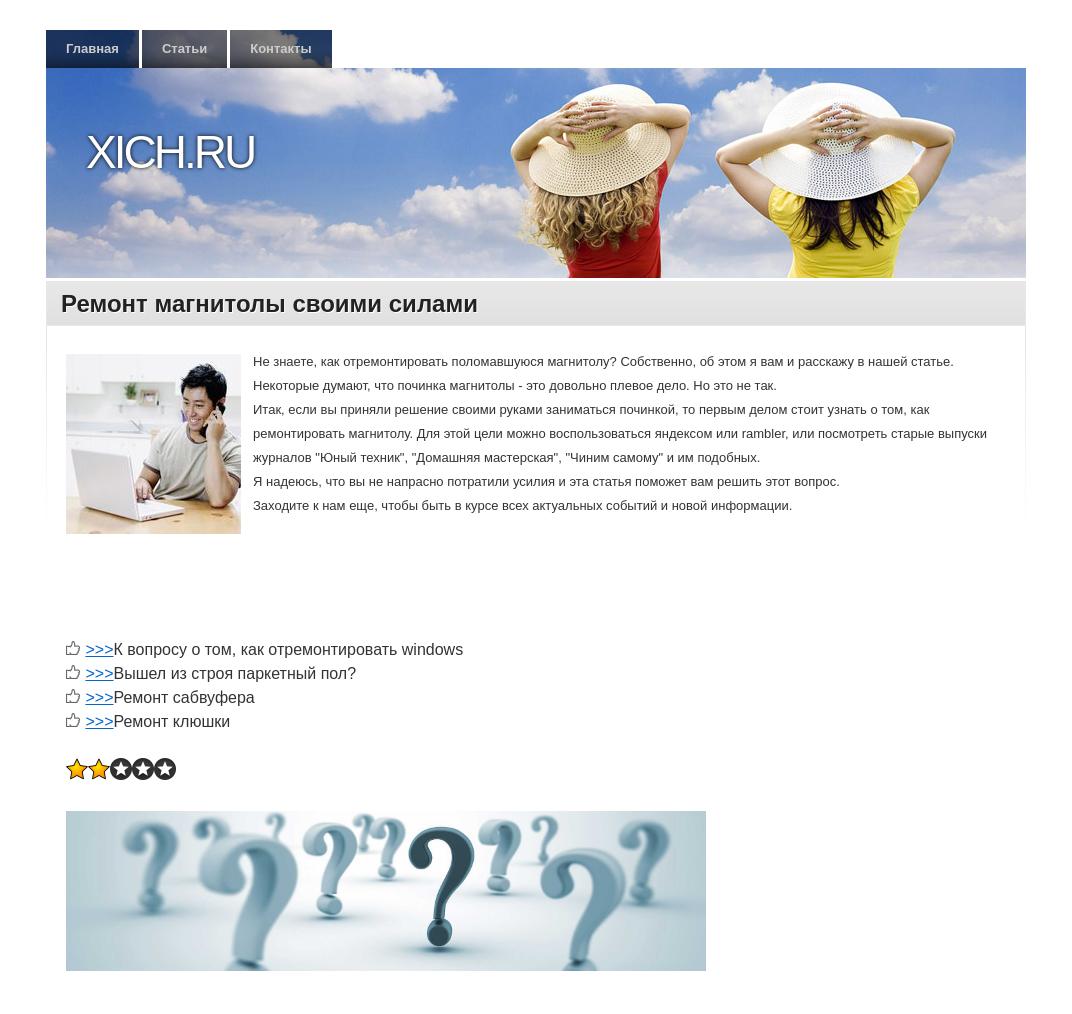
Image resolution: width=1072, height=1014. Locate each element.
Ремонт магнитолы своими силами (269, 303)
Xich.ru (170, 152)
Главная (92, 48)
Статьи (184, 48)
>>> (99, 649)
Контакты (280, 48)
